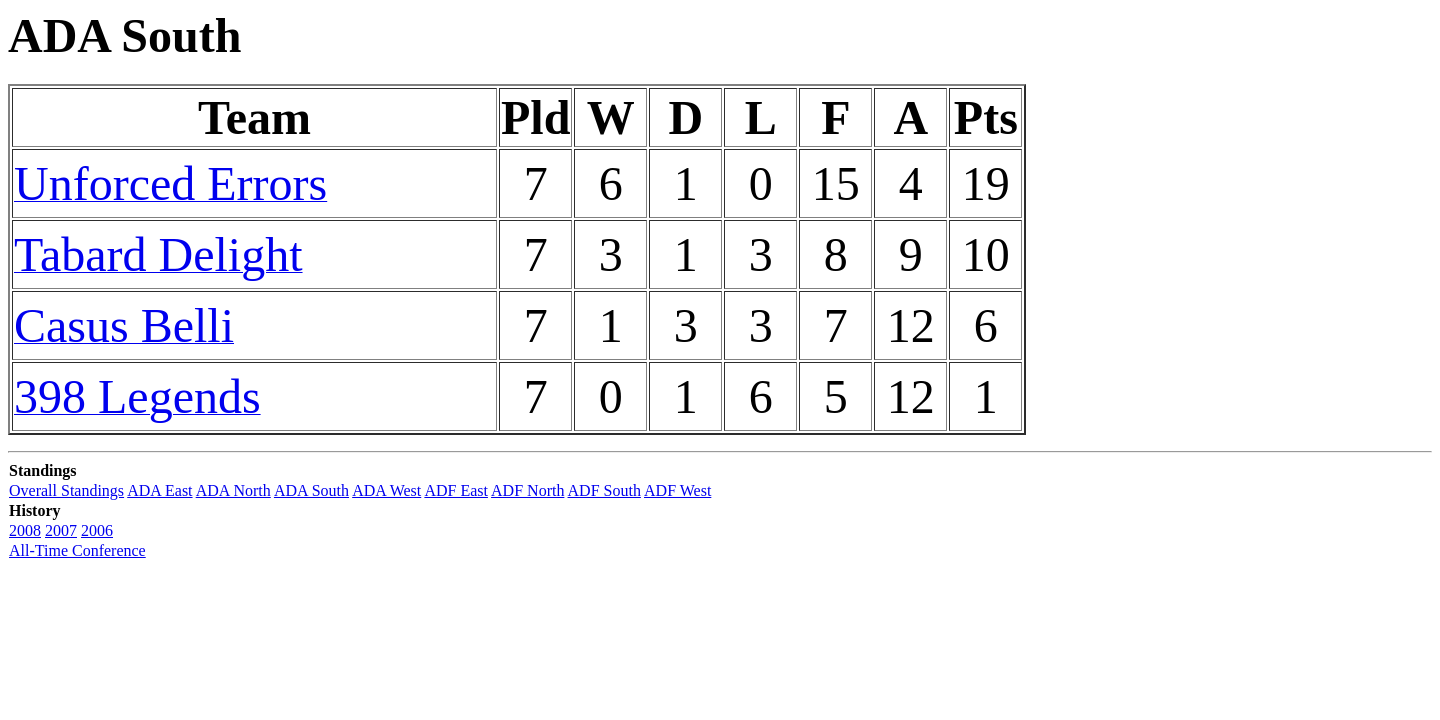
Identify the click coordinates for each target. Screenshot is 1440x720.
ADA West (386, 490)
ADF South (604, 490)
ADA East (159, 490)
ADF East (456, 490)
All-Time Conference (77, 550)
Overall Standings (66, 490)
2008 (25, 530)
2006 (97, 530)
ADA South (311, 490)
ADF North (527, 490)
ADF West (677, 490)
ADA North (233, 490)
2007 (61, 530)
